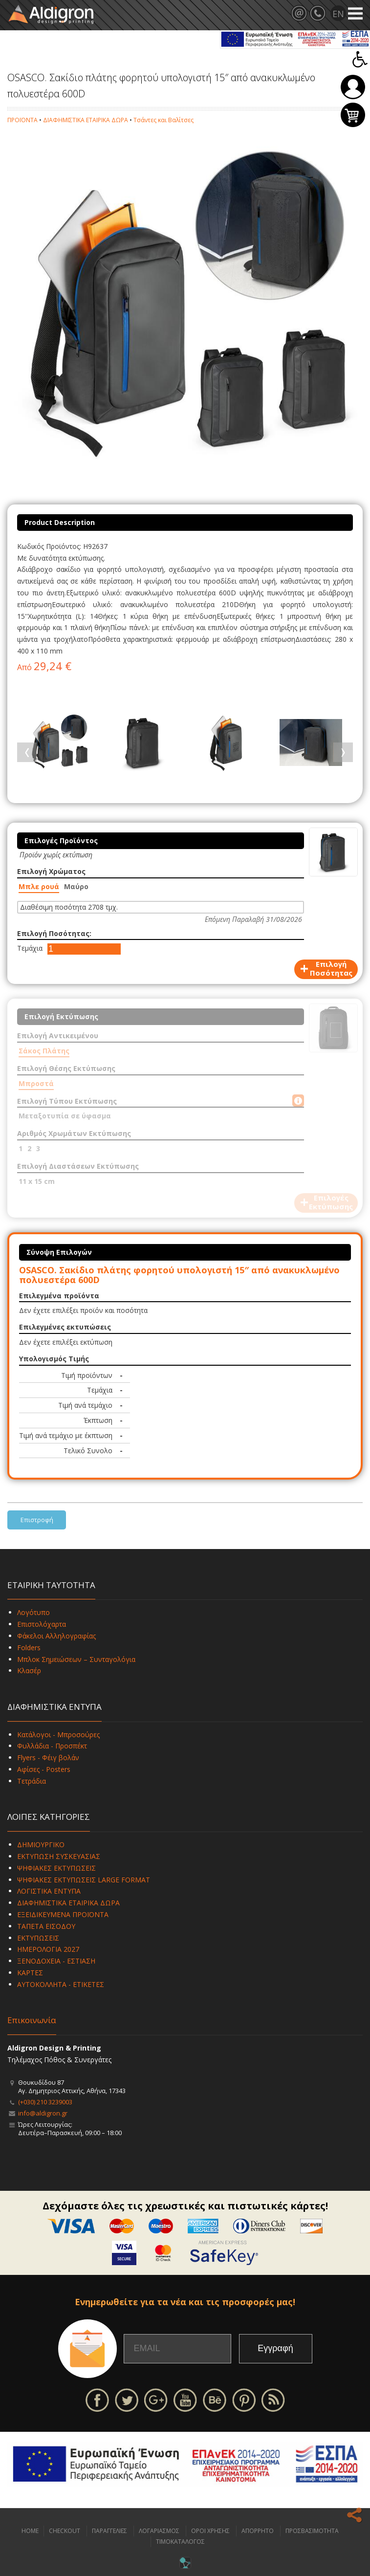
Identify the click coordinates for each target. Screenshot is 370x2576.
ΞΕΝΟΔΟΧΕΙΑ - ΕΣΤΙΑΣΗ (56, 1960)
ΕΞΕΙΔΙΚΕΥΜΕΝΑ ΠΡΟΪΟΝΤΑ (63, 1914)
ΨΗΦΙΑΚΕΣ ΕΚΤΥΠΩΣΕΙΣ (56, 1868)
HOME (30, 2531)
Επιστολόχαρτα (41, 1624)
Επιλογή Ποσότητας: (54, 933)
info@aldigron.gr (42, 2113)
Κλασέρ (29, 1670)
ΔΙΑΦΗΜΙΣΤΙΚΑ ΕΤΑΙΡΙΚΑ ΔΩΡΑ (85, 120)
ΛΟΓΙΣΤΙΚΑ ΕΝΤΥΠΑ (49, 1891)
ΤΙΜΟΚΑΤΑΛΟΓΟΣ (180, 2541)
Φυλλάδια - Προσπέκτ (52, 1745)
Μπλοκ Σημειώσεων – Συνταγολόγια (76, 1659)
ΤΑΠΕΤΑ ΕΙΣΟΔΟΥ (46, 1926)
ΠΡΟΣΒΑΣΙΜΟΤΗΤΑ (312, 2531)
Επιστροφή (37, 1519)
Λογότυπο (33, 1612)
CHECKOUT (64, 2531)
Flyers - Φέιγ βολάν (48, 1757)
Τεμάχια (30, 948)
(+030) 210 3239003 (45, 2101)
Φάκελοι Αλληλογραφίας (56, 1635)
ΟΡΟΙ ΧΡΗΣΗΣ (210, 2531)
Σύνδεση (353, 87)
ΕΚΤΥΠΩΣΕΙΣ (38, 1938)
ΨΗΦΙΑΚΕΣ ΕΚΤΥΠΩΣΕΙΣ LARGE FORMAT (83, 1879)
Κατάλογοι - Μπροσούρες (58, 1734)
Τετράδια (31, 1781)
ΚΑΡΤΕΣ (30, 1972)
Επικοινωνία (31, 2020)
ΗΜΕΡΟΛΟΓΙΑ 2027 (48, 1949)
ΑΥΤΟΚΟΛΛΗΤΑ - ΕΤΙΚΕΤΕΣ (60, 1984)
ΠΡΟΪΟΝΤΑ (22, 120)
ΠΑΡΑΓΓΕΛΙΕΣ (109, 2531)
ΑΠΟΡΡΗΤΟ (257, 2531)
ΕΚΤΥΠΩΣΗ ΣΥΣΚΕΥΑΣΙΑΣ (58, 1856)
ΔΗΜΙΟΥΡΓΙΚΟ (41, 1844)
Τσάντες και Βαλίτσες (163, 120)
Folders (29, 1647)
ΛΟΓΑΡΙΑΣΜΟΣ (159, 2531)
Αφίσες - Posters (43, 1769)
